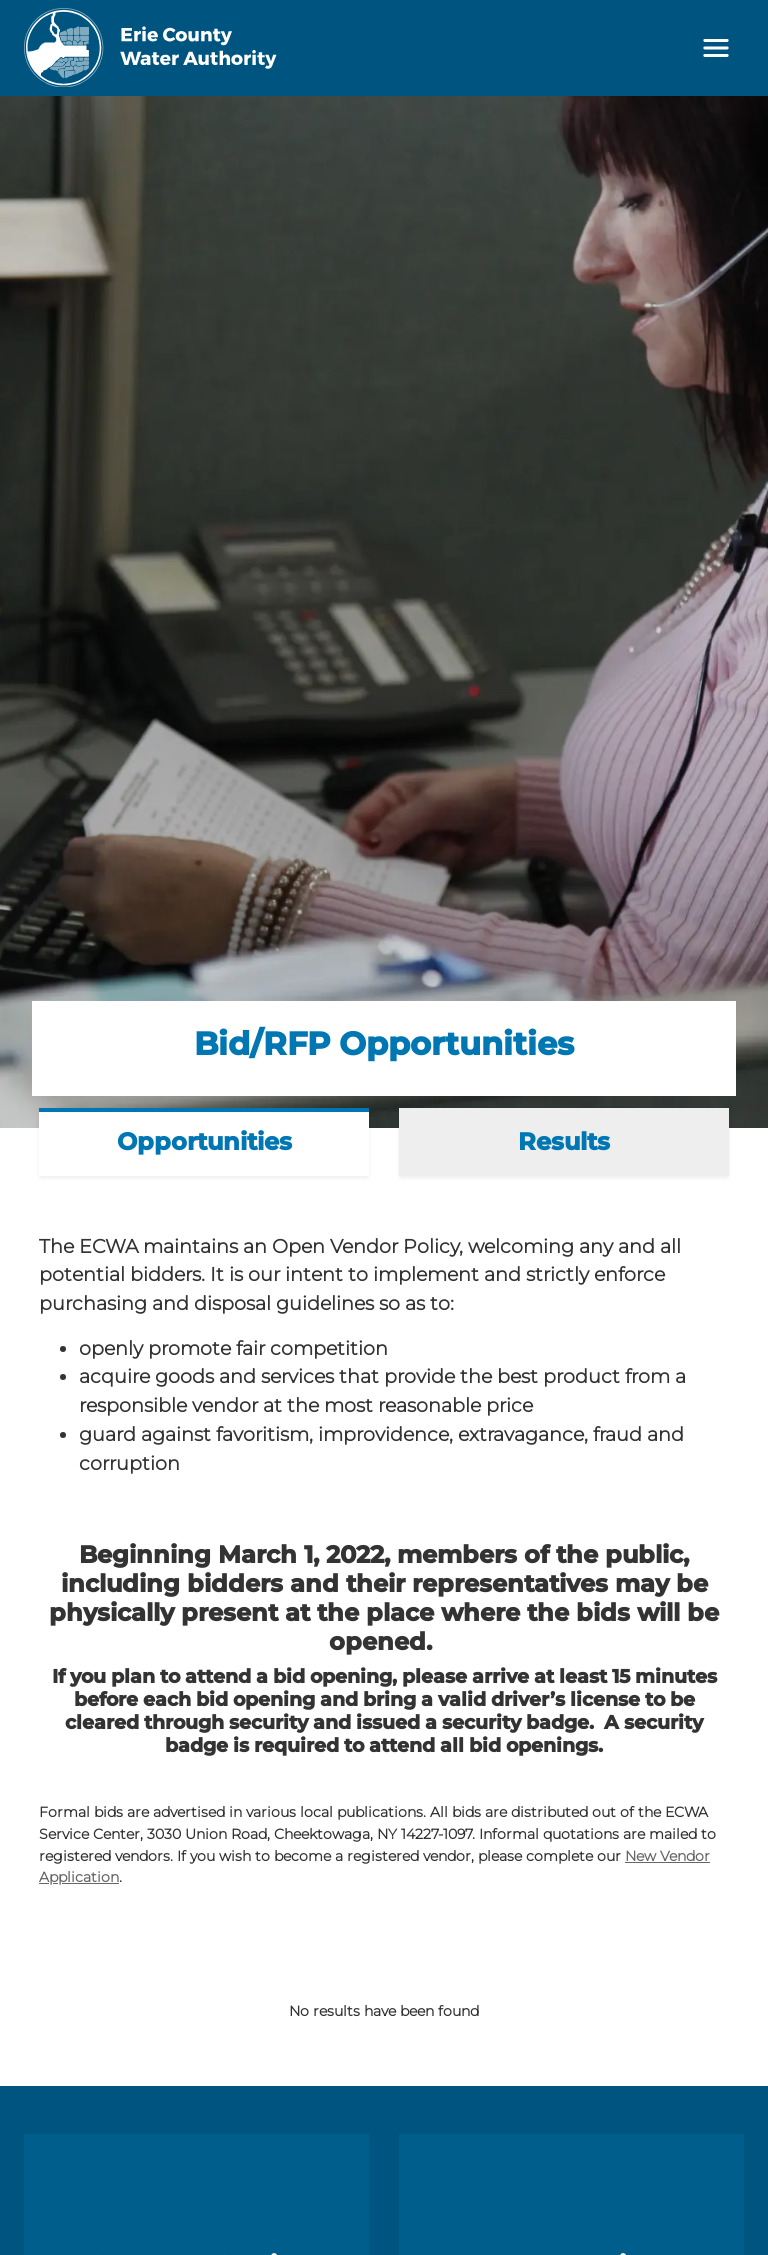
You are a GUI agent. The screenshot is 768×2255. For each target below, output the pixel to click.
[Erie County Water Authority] (151, 48)
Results (564, 1141)
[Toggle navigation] (716, 48)
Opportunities (204, 1141)
